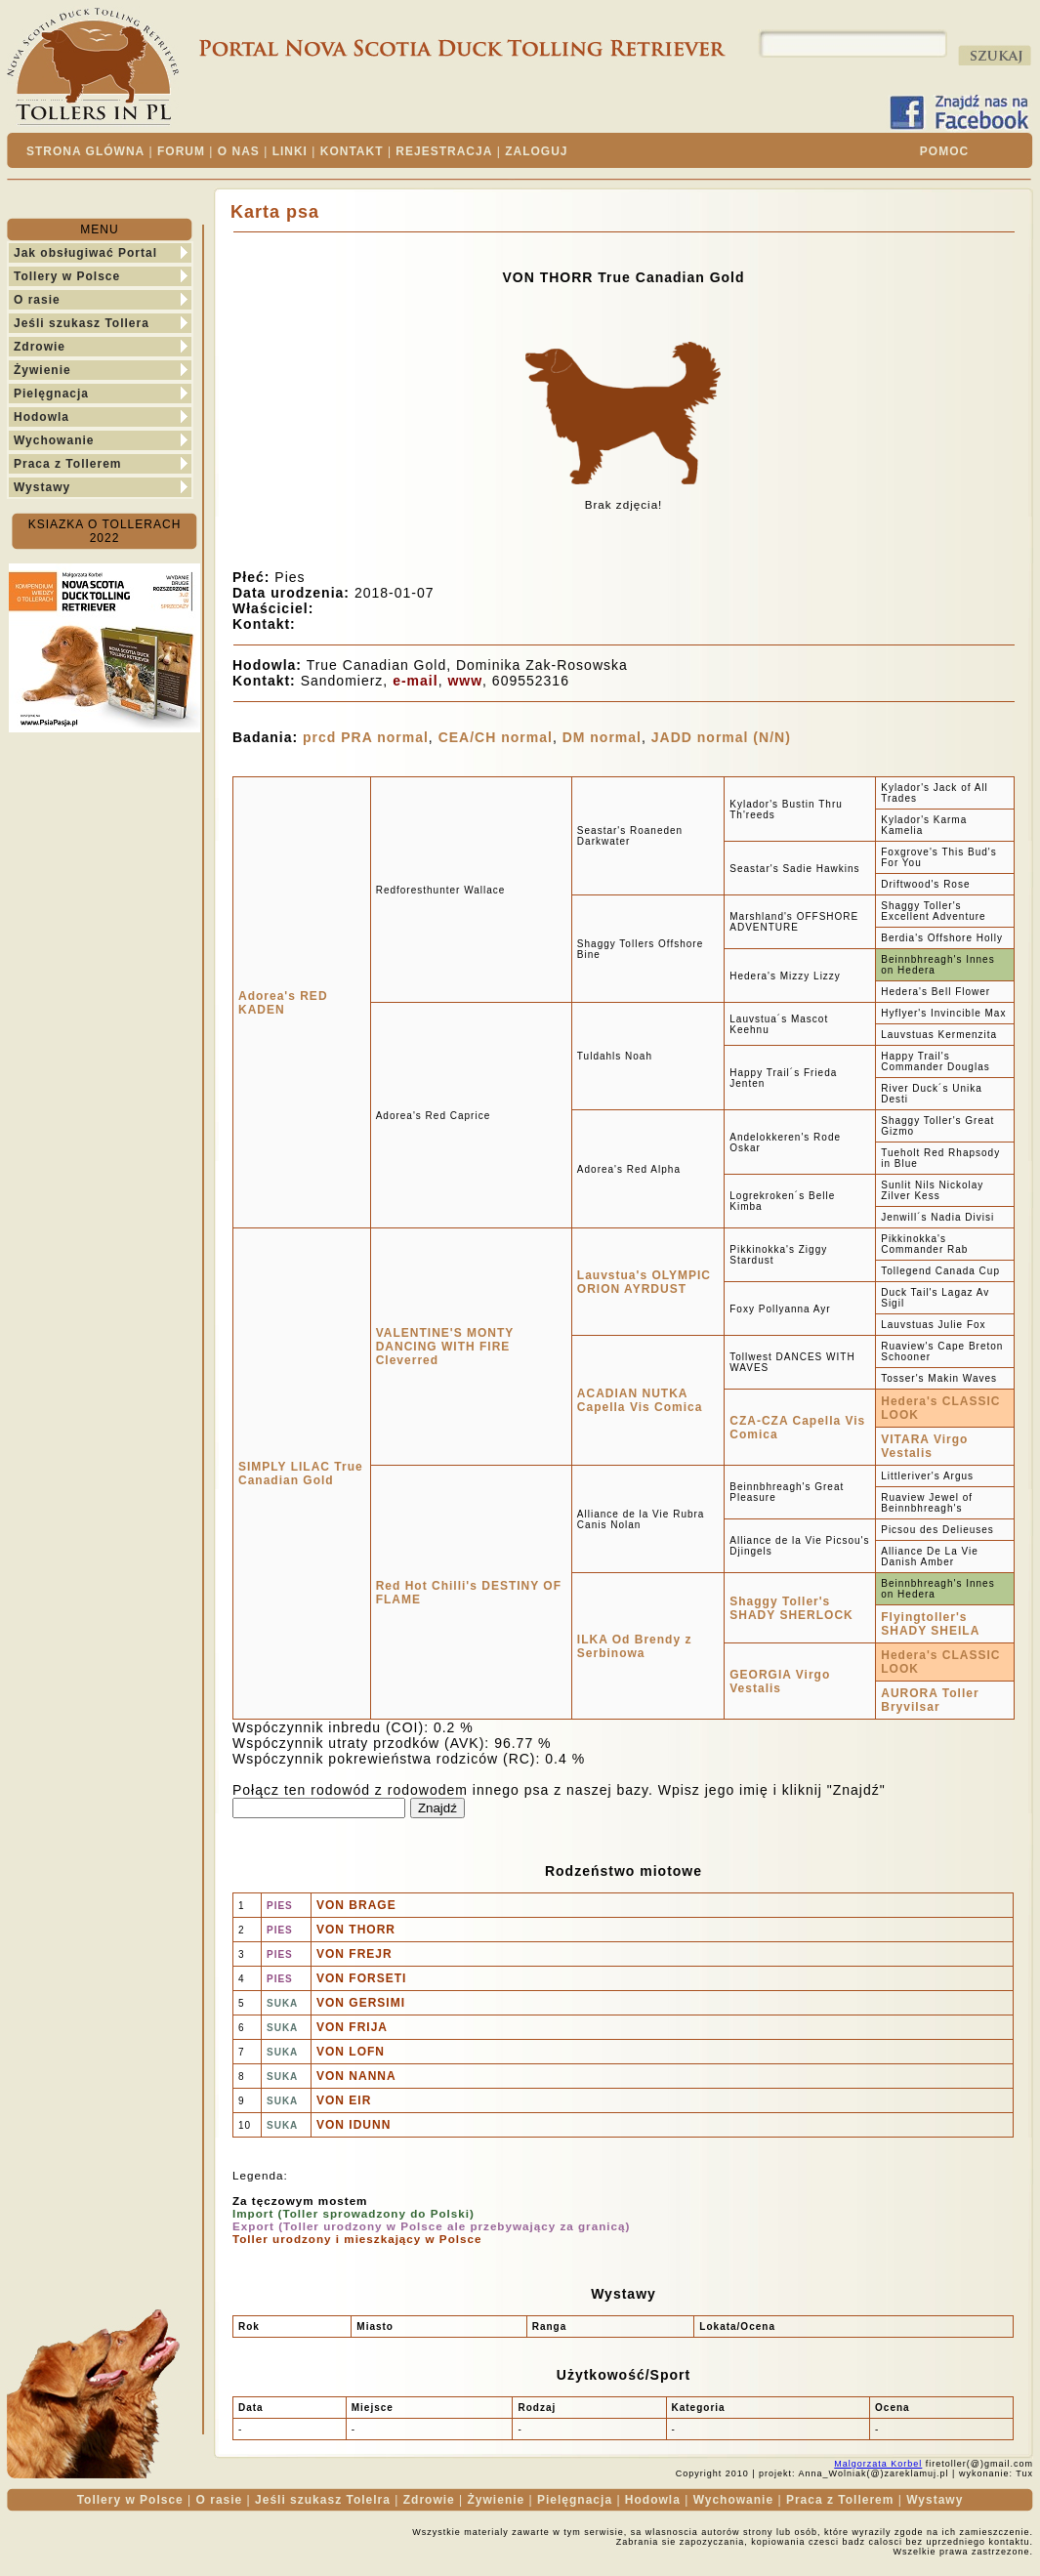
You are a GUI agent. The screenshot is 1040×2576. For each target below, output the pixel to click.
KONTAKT (352, 151)
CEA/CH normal (495, 737)
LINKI (290, 151)
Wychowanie (54, 440)
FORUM (181, 151)
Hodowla (41, 417)
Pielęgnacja (51, 393)
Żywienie (42, 370)
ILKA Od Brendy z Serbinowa (634, 1646)
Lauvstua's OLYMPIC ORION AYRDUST (644, 1282)
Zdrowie (39, 346)
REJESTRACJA (443, 151)
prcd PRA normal (366, 737)
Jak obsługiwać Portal (85, 253)
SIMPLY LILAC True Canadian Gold (300, 1473)
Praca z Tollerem (68, 464)
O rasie (37, 300)
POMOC (944, 151)
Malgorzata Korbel (878, 2464)
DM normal (602, 737)
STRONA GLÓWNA (85, 151)
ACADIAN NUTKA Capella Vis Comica (640, 1400)
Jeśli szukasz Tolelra (323, 2500)
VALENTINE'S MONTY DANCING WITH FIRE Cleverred (445, 1346)
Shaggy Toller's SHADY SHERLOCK (791, 1608)
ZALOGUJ (536, 151)
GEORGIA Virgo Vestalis (779, 1681)
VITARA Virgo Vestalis (924, 1446)
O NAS (239, 151)
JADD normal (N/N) (721, 737)
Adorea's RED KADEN (283, 1003)
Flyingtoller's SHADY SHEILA (930, 1624)
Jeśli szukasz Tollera (81, 323)
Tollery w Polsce (67, 276)
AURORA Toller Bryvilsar (929, 1700)
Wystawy (42, 487)
